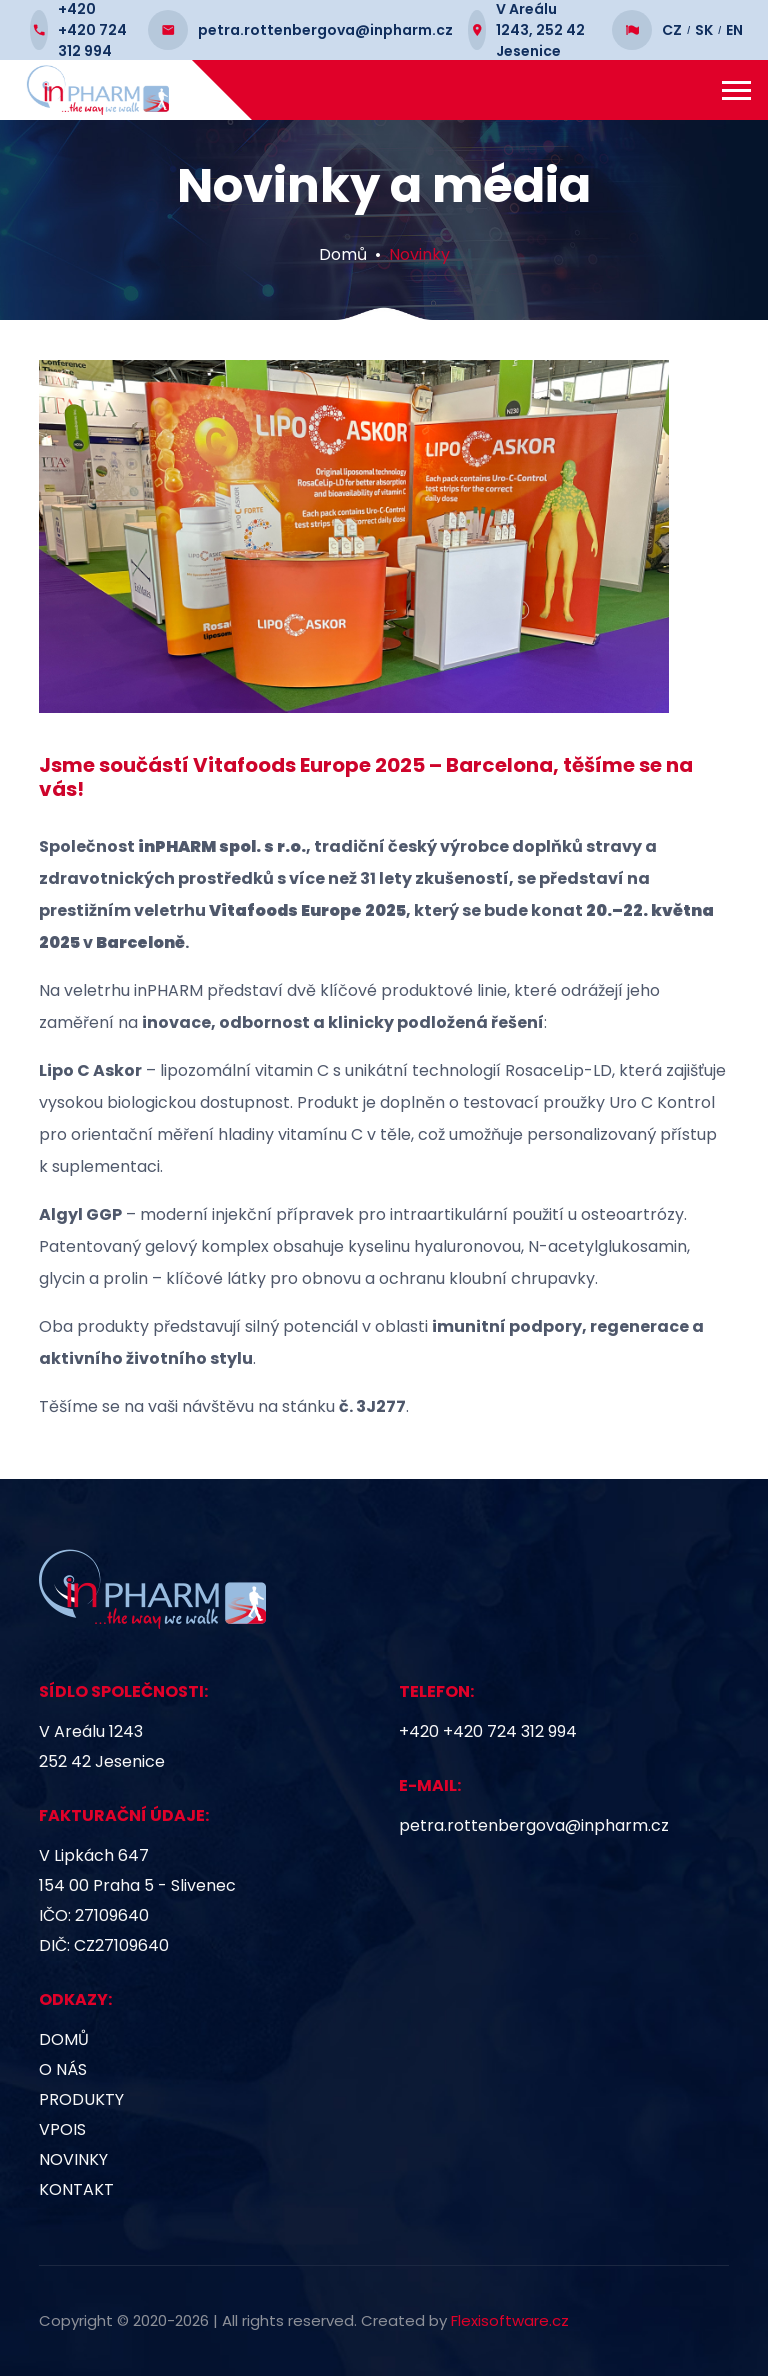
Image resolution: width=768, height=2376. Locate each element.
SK (704, 30)
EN (734, 30)
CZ (672, 30)
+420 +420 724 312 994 (488, 1731)
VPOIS (62, 2129)
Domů (343, 254)
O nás (63, 2069)
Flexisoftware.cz (510, 2320)
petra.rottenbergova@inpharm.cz (534, 1825)
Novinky (419, 254)
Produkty (81, 2099)
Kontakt (76, 2189)
